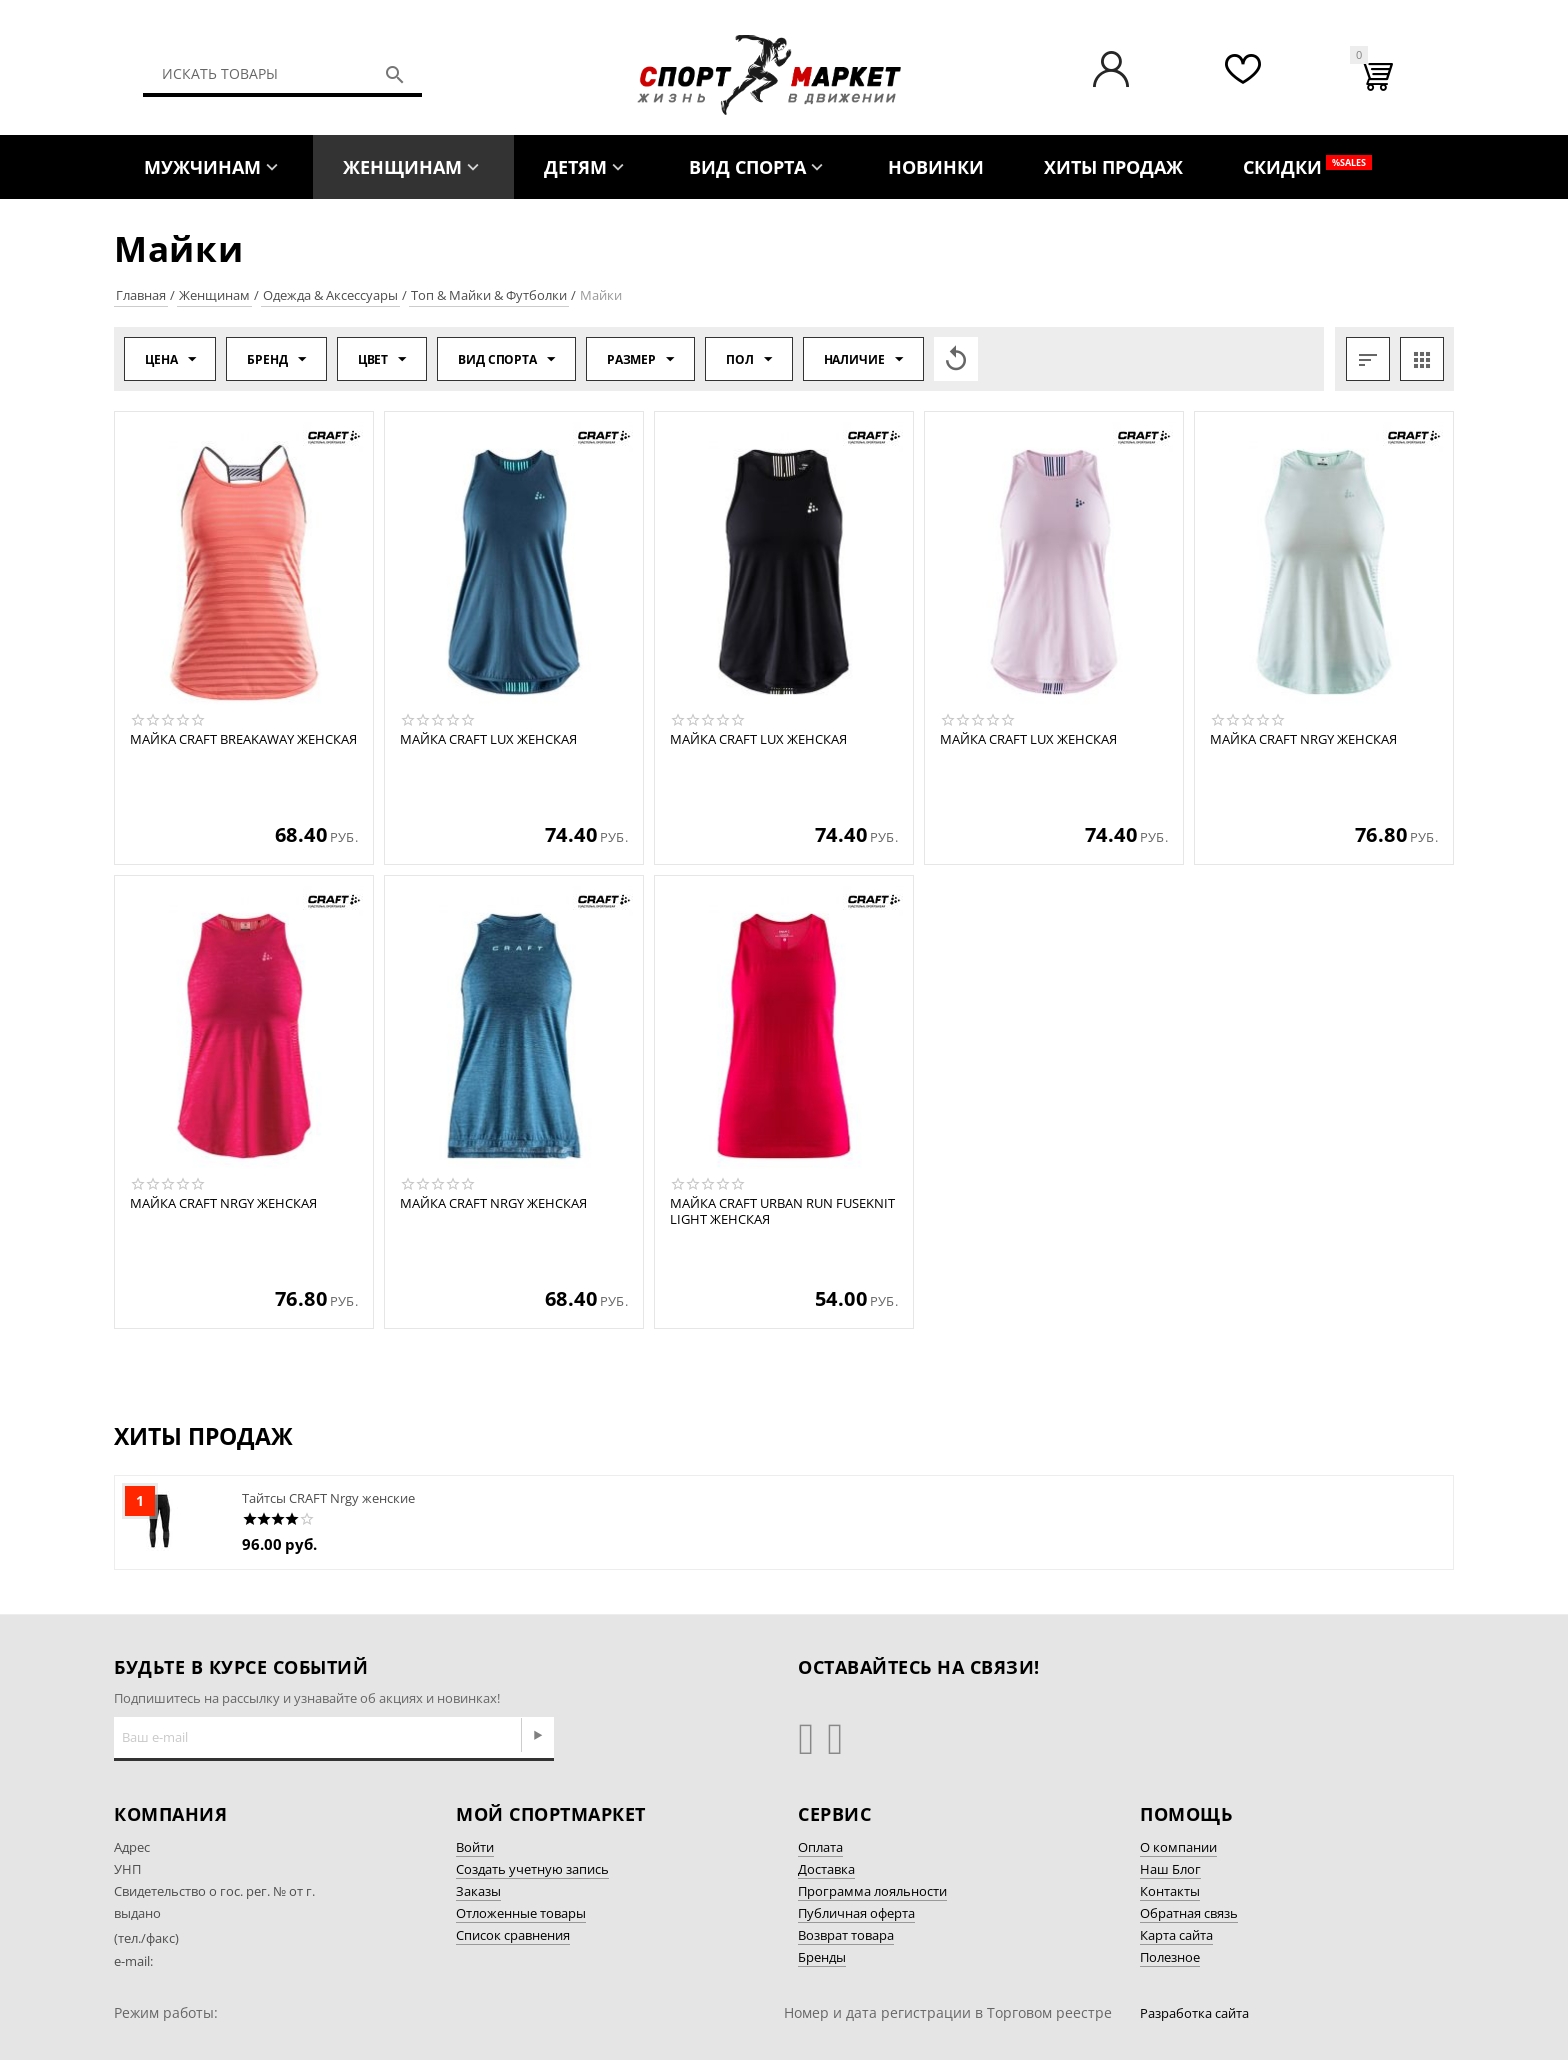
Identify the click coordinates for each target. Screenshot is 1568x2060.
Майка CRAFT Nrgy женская (1303, 740)
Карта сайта (1176, 1935)
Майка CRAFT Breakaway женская (243, 740)
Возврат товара (846, 1935)
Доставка (826, 1869)
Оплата (820, 1847)
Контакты (1170, 1891)
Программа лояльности (872, 1891)
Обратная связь (1189, 1913)
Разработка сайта (1194, 2013)
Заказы (478, 1891)
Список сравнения (513, 1935)
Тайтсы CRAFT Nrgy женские (328, 1498)
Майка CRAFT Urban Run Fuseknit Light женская (782, 1211)
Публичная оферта (856, 1913)
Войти (475, 1847)
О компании (1178, 1847)
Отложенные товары (521, 1913)
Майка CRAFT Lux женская (488, 740)
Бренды (822, 1957)
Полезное (1170, 1957)
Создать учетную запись (532, 1869)
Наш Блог (1170, 1869)
